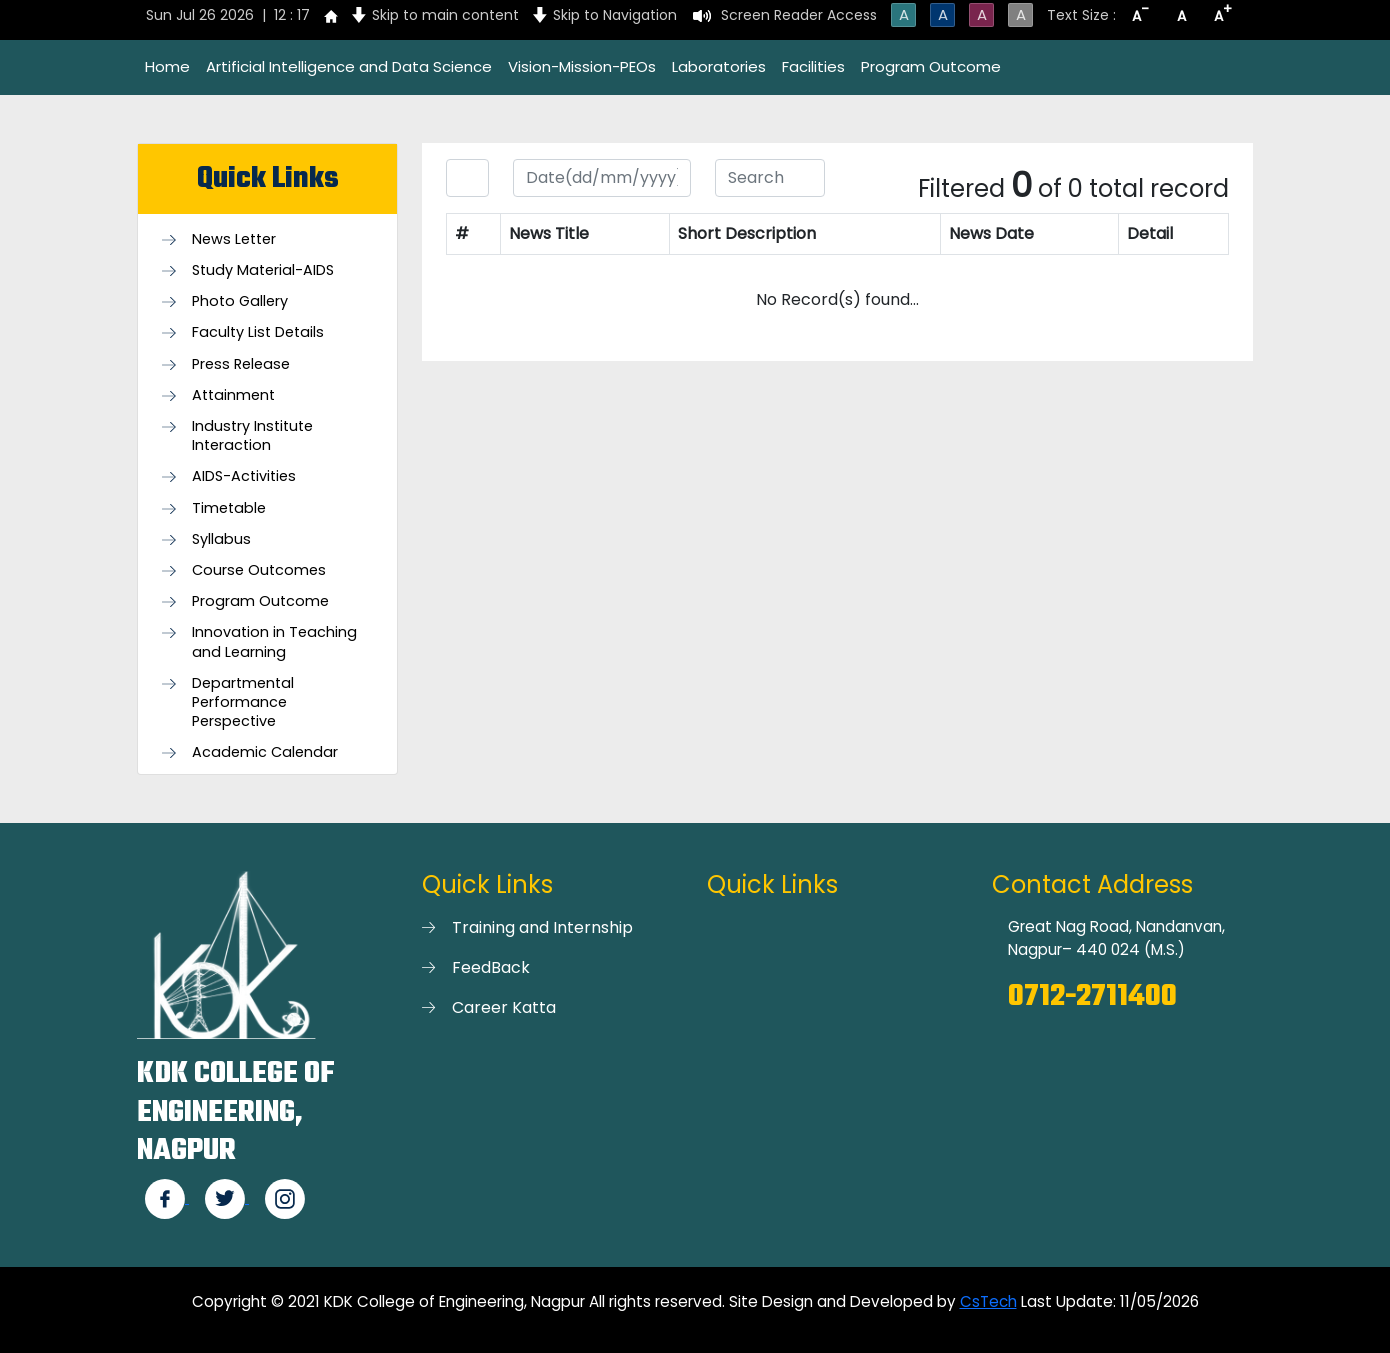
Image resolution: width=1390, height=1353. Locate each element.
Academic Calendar (265, 752)
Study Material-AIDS (263, 270)
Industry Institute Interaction (252, 436)
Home (167, 66)
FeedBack (491, 967)
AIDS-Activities (244, 476)
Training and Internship (542, 927)
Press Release (241, 364)
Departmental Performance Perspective (243, 702)
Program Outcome (931, 66)
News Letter (234, 239)
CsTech (988, 1301)
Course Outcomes (259, 570)
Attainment (233, 395)
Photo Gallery (240, 301)
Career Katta (504, 1007)
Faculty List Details (258, 332)
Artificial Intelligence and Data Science (349, 66)
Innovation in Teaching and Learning (274, 642)
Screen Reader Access (799, 15)
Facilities (813, 66)
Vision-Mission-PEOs (582, 66)
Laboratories (719, 66)
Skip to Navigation (615, 15)
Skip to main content (445, 15)
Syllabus (221, 539)
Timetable (229, 508)
